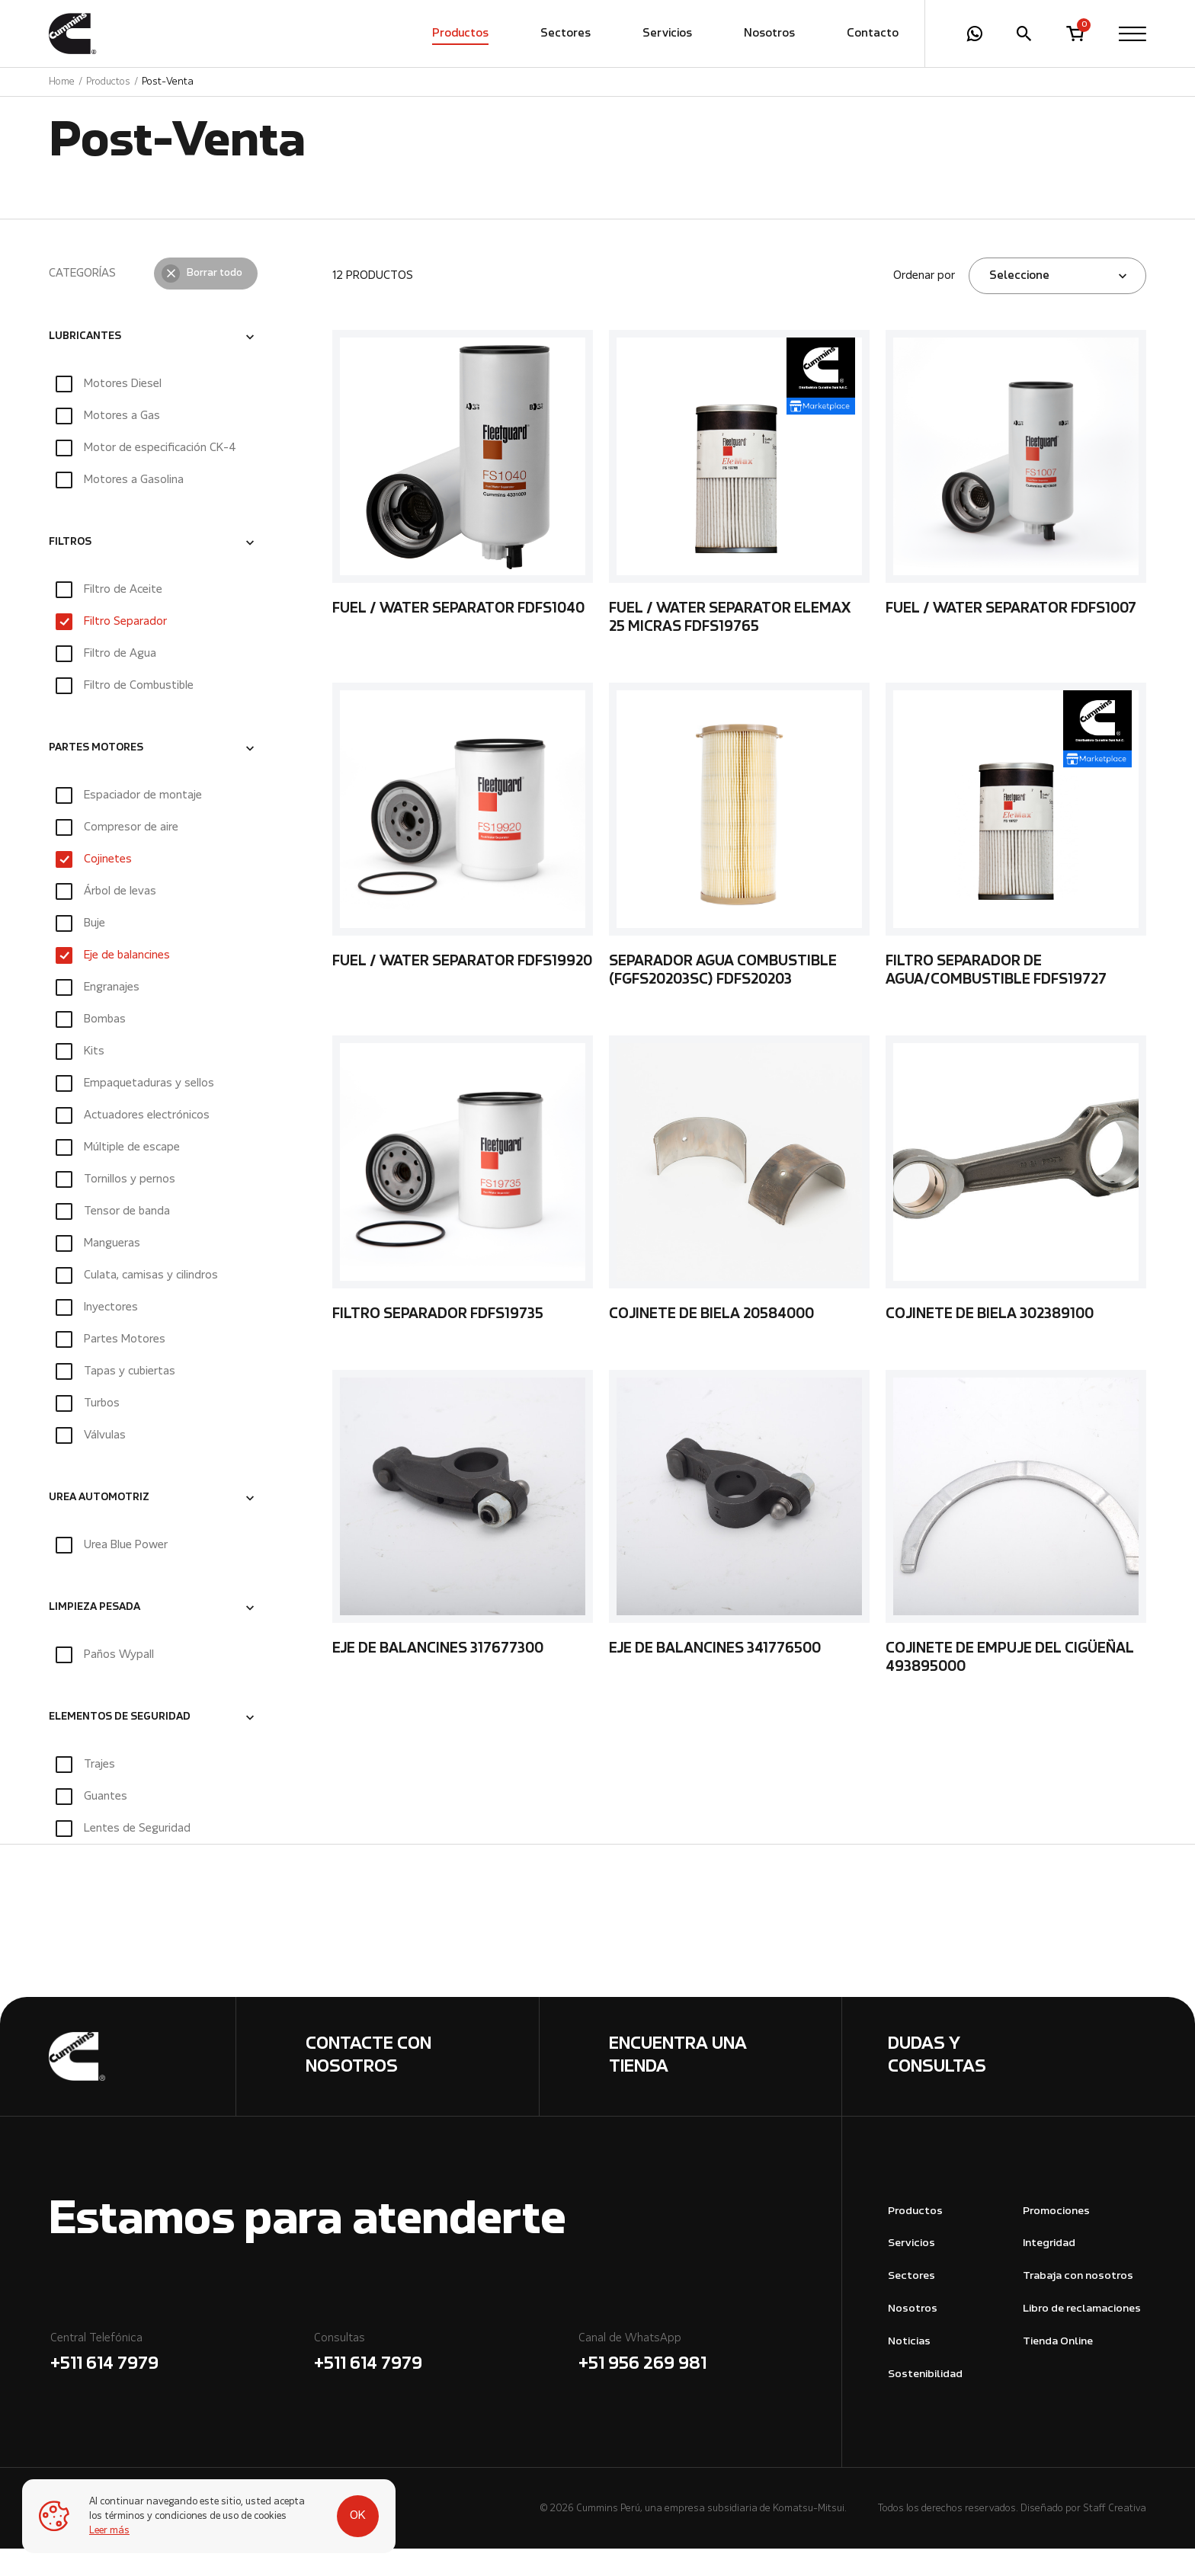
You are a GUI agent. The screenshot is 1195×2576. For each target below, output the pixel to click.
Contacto (873, 34)
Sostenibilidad (925, 2402)
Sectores (565, 34)
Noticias (909, 2369)
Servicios (667, 34)
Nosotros (769, 34)
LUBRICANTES (85, 364)
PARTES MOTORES (96, 775)
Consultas (444, 2382)
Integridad (1049, 2271)
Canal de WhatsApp (709, 2382)
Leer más (110, 2531)
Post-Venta (168, 83)
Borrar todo (214, 301)
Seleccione (1019, 303)
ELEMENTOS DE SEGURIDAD (120, 1744)
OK (344, 2509)
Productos (460, 34)
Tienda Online (1058, 2369)
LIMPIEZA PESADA (94, 1635)
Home (62, 83)
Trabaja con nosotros (1078, 2304)
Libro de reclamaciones (1082, 2336)
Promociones (1056, 2239)
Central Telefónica (181, 2382)
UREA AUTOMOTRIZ (99, 1525)
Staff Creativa (1114, 2536)
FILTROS (70, 569)
